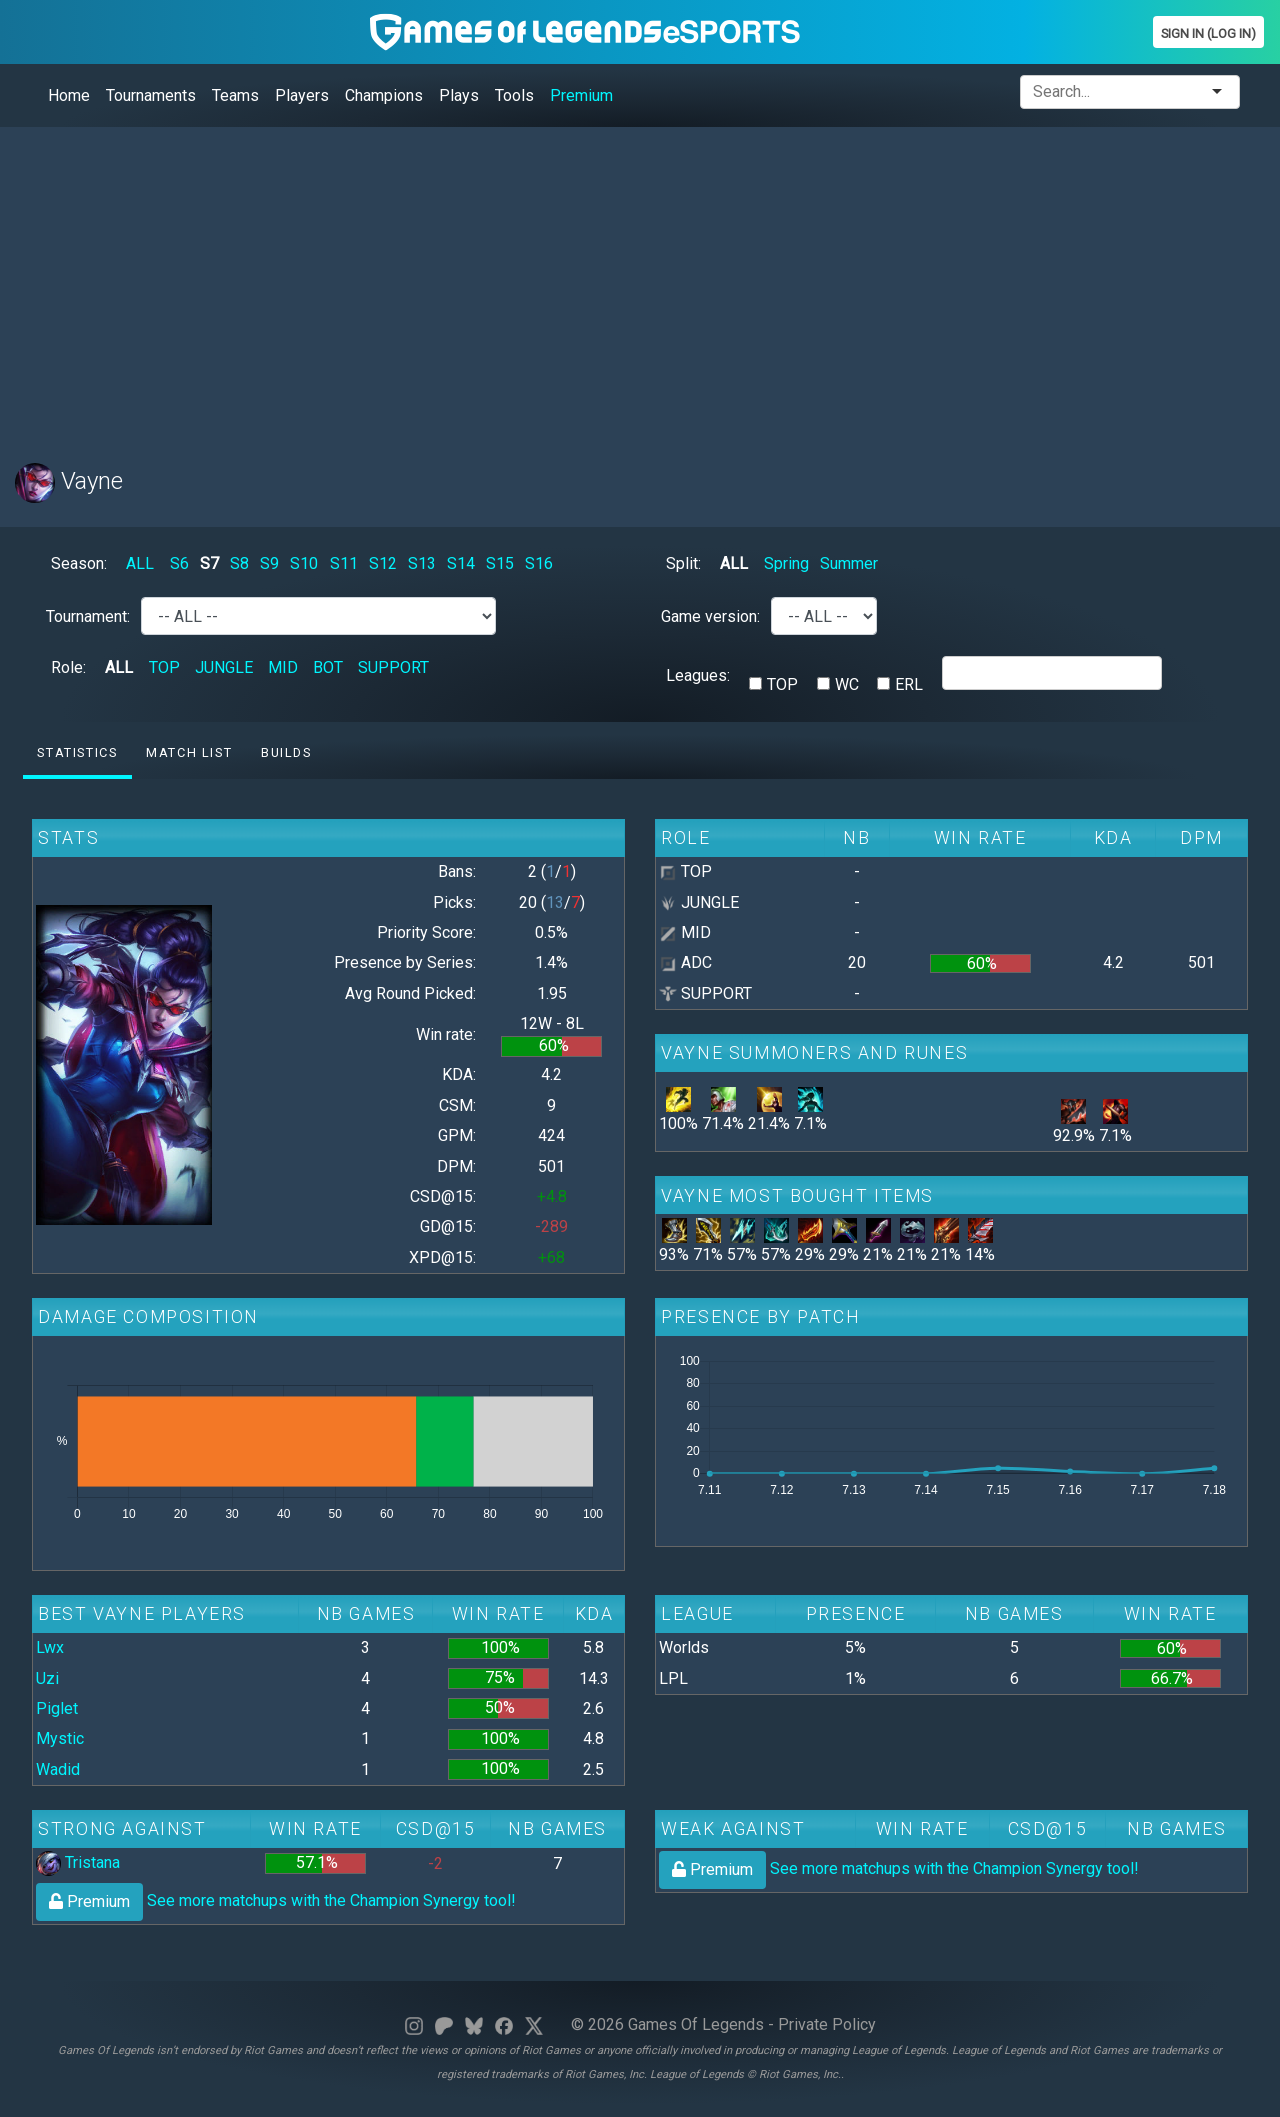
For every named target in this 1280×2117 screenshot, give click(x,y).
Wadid (58, 1769)
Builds (286, 752)
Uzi (47, 1678)
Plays (459, 95)
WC (847, 684)
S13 (422, 563)
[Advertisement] (615, 283)
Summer (849, 563)
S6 (179, 563)
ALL (140, 563)
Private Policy (827, 2024)
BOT (328, 667)
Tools (514, 95)
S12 (383, 563)
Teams (235, 95)
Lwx (50, 1647)
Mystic (60, 1738)
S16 (539, 563)
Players (302, 95)
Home (69, 95)
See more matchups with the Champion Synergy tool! (276, 1900)
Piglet (57, 1708)
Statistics (77, 752)
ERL (909, 684)
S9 (269, 563)
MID (283, 667)
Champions (384, 95)
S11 (344, 563)
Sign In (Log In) (1208, 33)
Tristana (78, 1862)
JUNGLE (224, 667)
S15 (500, 563)
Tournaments (151, 95)
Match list (189, 752)
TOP (164, 667)
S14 (461, 563)
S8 (239, 563)
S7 (209, 563)
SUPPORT (393, 667)
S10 (304, 563)
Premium (581, 95)
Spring (786, 563)
